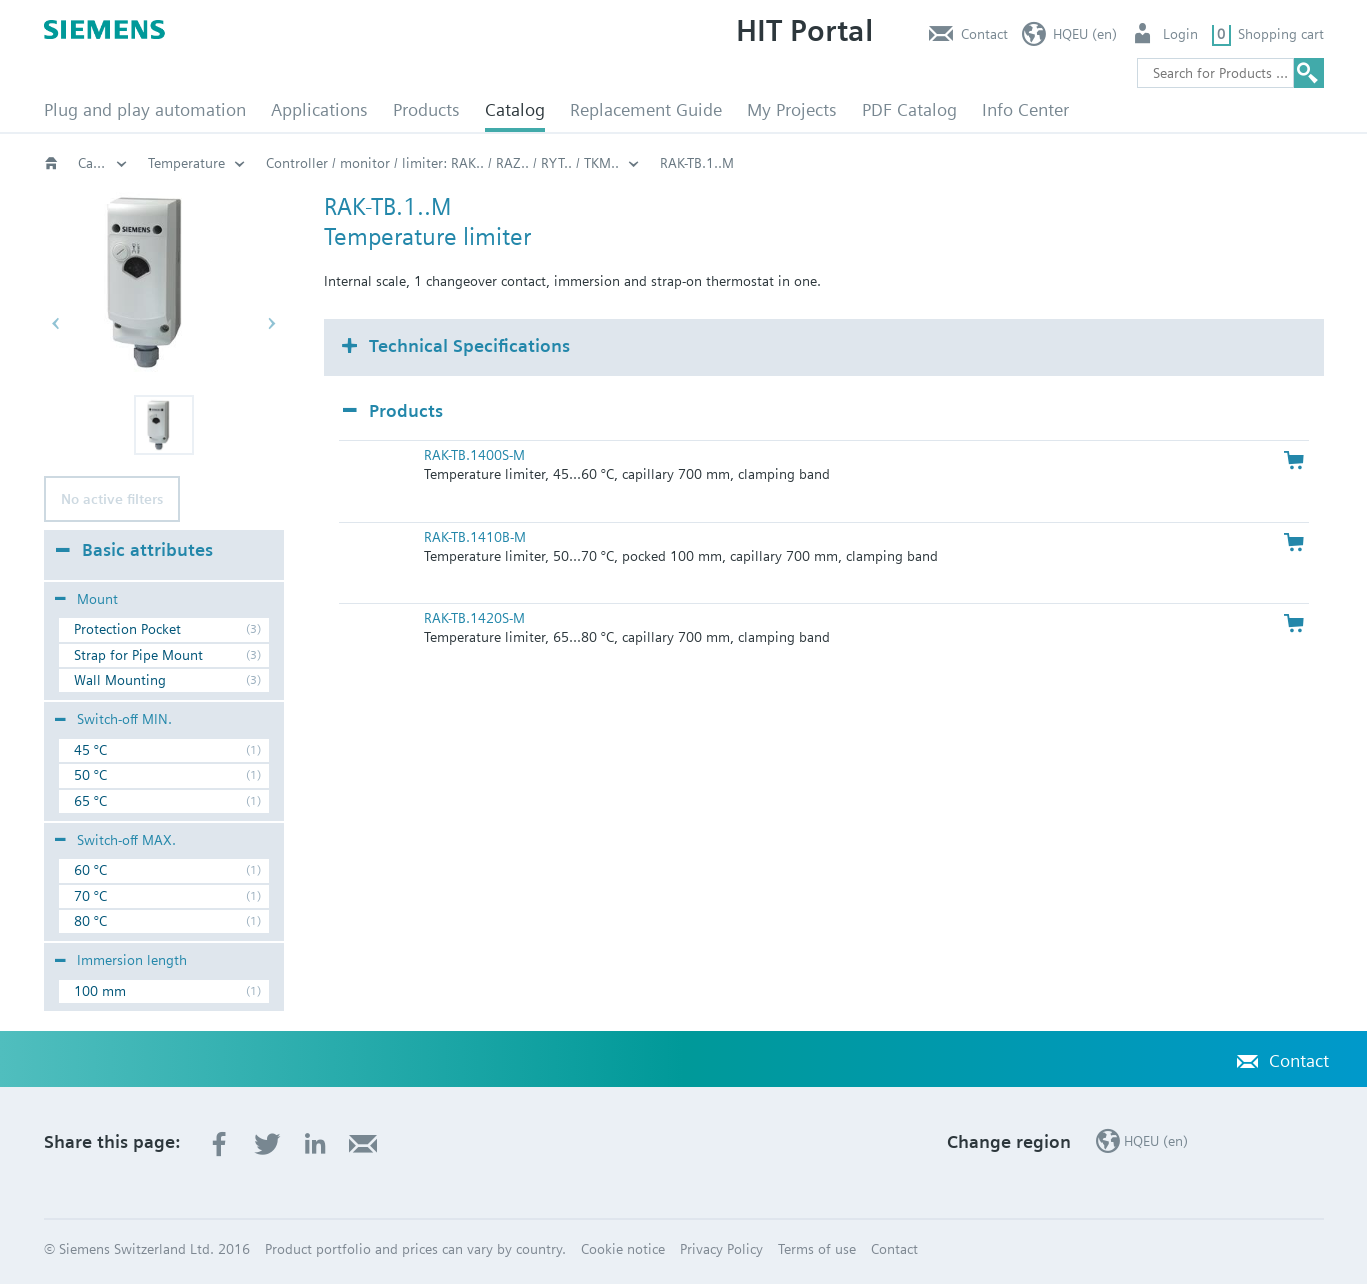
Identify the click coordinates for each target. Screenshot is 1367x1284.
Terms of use (817, 1249)
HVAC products (194, 163)
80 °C (90, 921)
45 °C (90, 750)
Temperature (697, 163)
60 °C (90, 870)
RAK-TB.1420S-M (474, 618)
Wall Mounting (120, 680)
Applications (319, 109)
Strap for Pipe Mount (138, 655)
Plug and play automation (145, 109)
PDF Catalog (909, 109)
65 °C (90, 801)
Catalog (515, 109)
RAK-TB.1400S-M (474, 455)
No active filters (112, 499)
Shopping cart (1281, 34)
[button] (164, 425)
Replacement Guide (646, 109)
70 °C (90, 896)
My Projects (792, 109)
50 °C (90, 775)
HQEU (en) (1085, 34)
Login (1180, 34)
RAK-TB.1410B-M (475, 537)
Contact (984, 34)
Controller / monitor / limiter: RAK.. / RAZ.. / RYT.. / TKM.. (953, 163)
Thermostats (319, 163)
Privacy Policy (721, 1249)
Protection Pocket (127, 629)
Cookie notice (623, 1249)
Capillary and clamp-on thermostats (508, 163)
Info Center (1025, 109)
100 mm (100, 991)
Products (426, 109)
